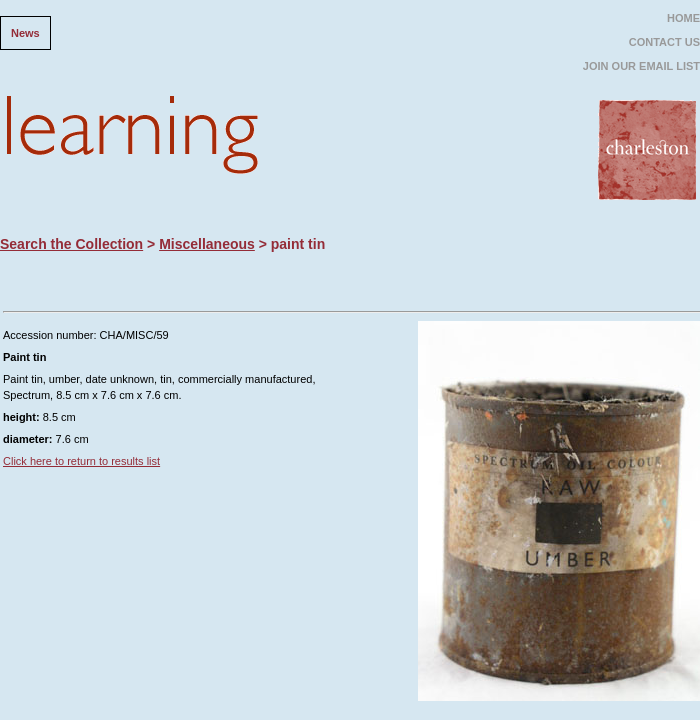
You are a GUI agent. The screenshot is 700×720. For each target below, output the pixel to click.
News (25, 33)
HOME (683, 18)
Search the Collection (71, 244)
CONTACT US (664, 42)
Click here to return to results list (81, 461)
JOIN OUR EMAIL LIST (641, 66)
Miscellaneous (207, 244)
